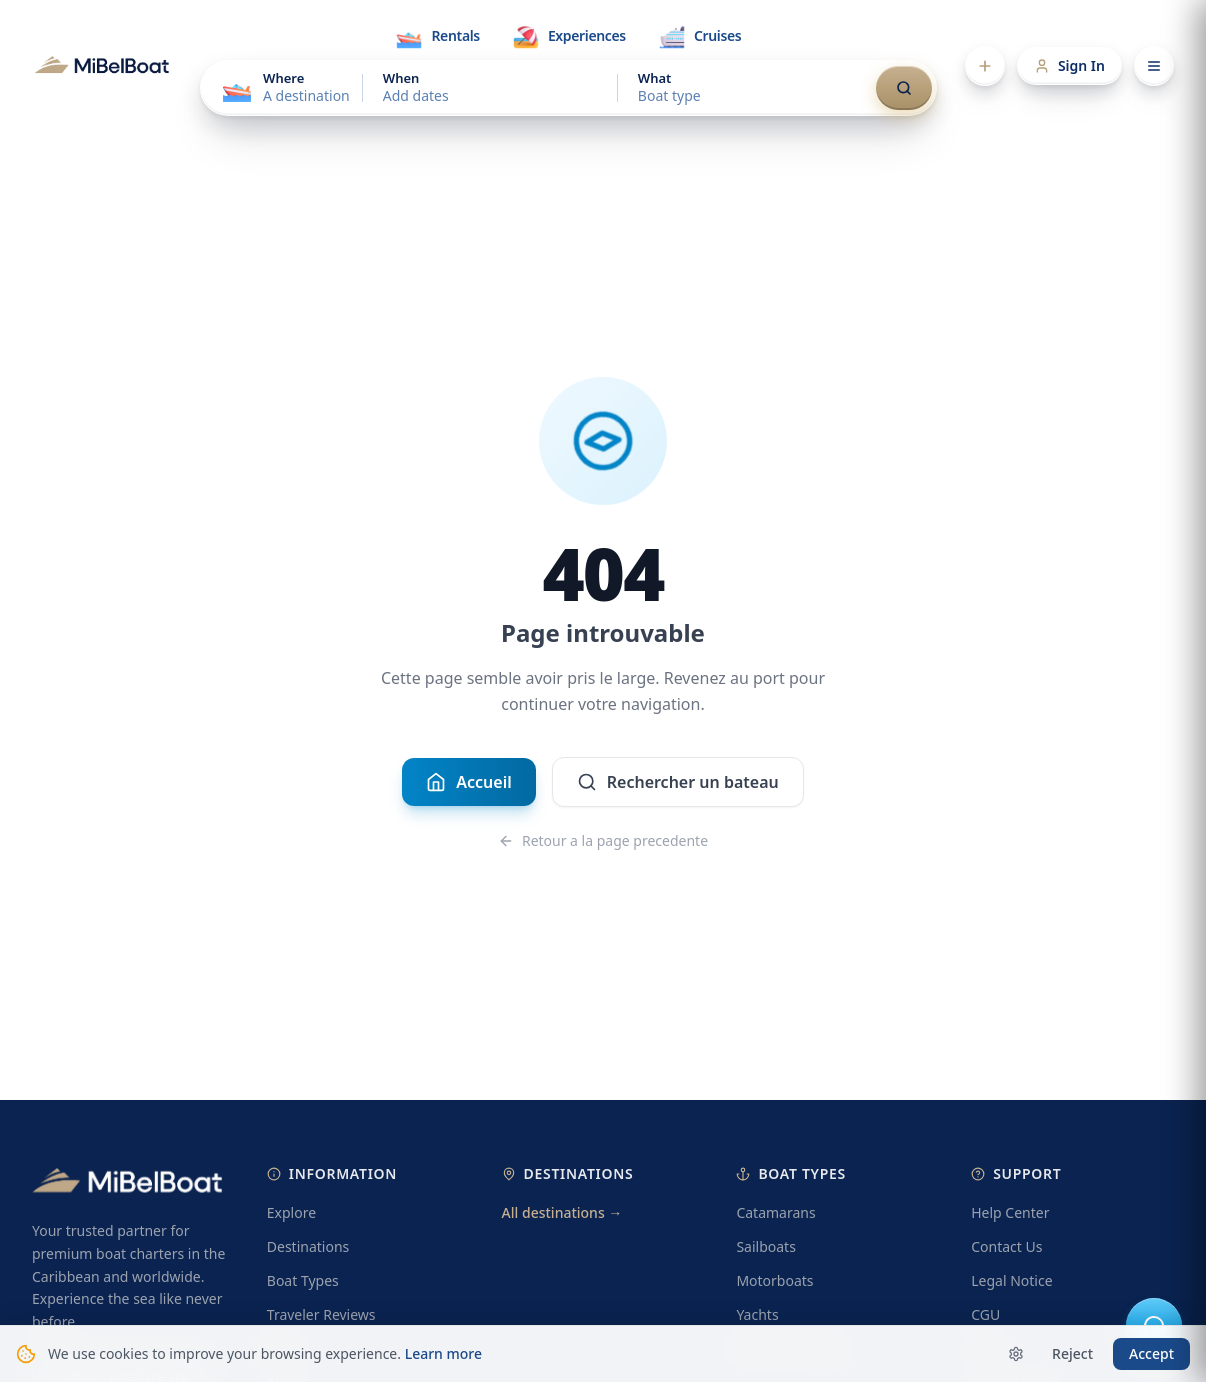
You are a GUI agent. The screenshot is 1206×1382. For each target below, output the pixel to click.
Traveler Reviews (321, 1314)
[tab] (437, 36)
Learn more (443, 1353)
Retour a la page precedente (603, 841)
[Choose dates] (490, 88)
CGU (985, 1314)
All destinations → (562, 1212)
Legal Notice (1011, 1280)
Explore (291, 1212)
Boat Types (303, 1280)
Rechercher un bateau (678, 783)
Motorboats (774, 1280)
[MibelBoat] (102, 66)
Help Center (1010, 1212)
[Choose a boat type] (745, 88)
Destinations (308, 1246)
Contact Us (1006, 1246)
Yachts (757, 1314)
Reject (1072, 1353)
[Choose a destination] (283, 88)
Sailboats (765, 1246)
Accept (1151, 1353)
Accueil (468, 783)
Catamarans (775, 1212)
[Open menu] (1154, 66)
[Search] (904, 88)
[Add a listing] (985, 66)
